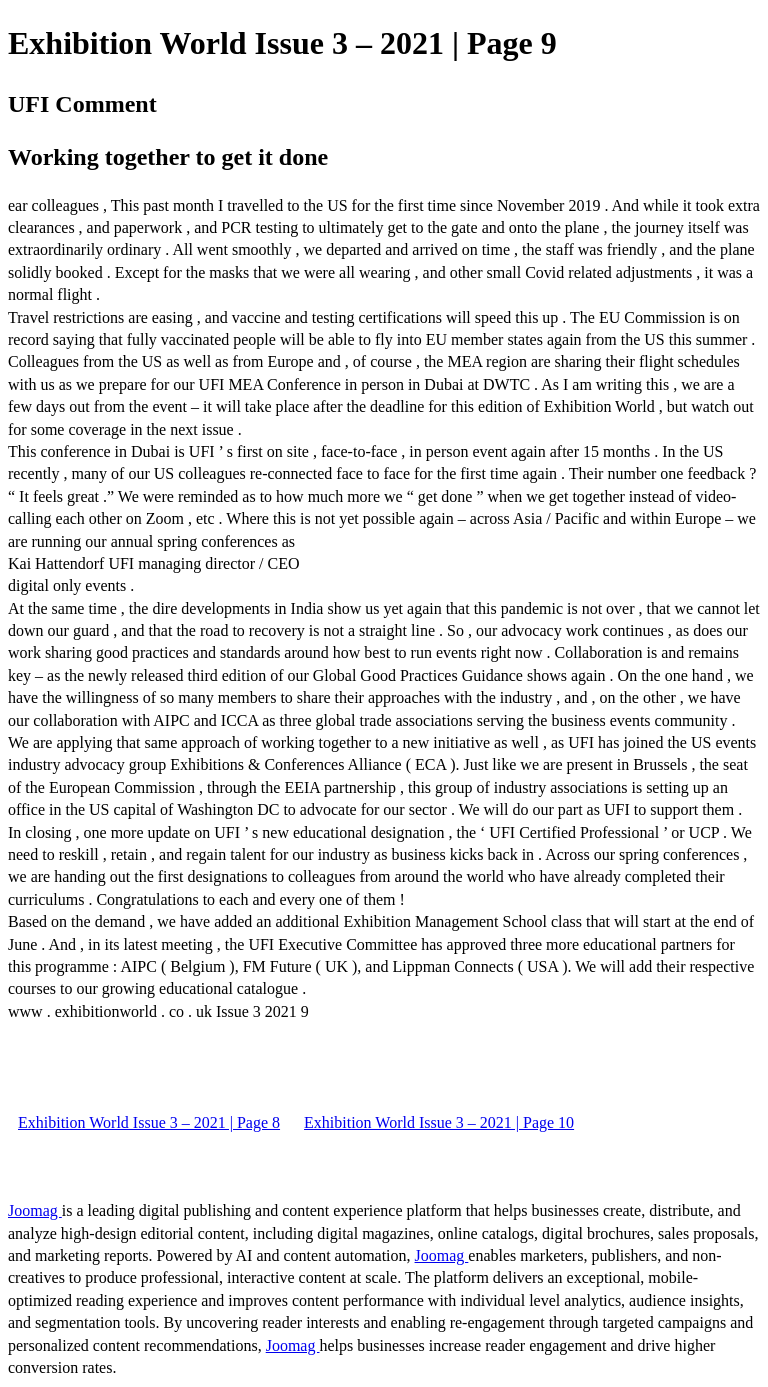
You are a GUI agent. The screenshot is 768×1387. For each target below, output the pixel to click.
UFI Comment (82, 104)
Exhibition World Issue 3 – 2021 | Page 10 (439, 1122)
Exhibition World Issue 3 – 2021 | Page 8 (149, 1122)
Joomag (35, 1210)
